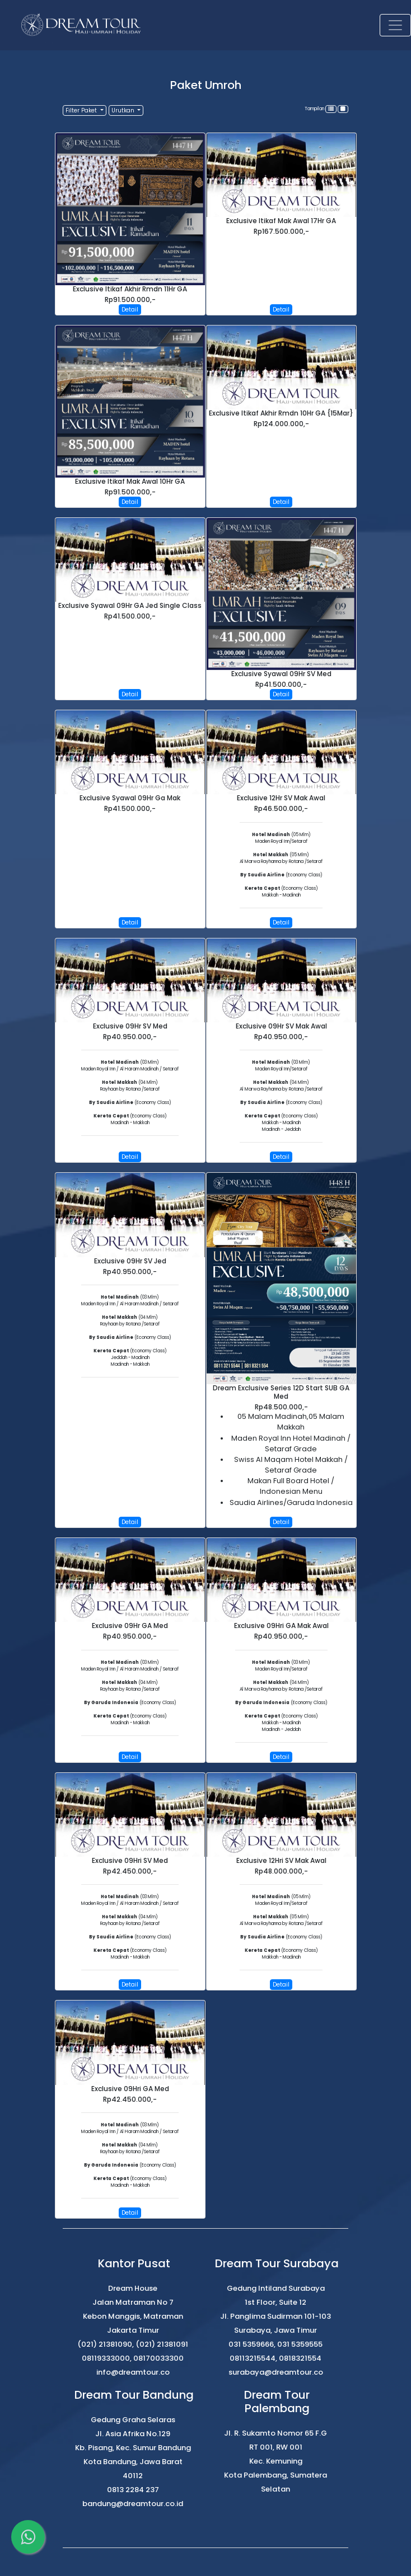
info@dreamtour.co (133, 2372)
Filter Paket (82, 110)
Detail (130, 309)
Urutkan (123, 110)
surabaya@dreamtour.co (275, 2372)
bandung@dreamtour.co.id (132, 2503)
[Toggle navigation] (395, 25)
